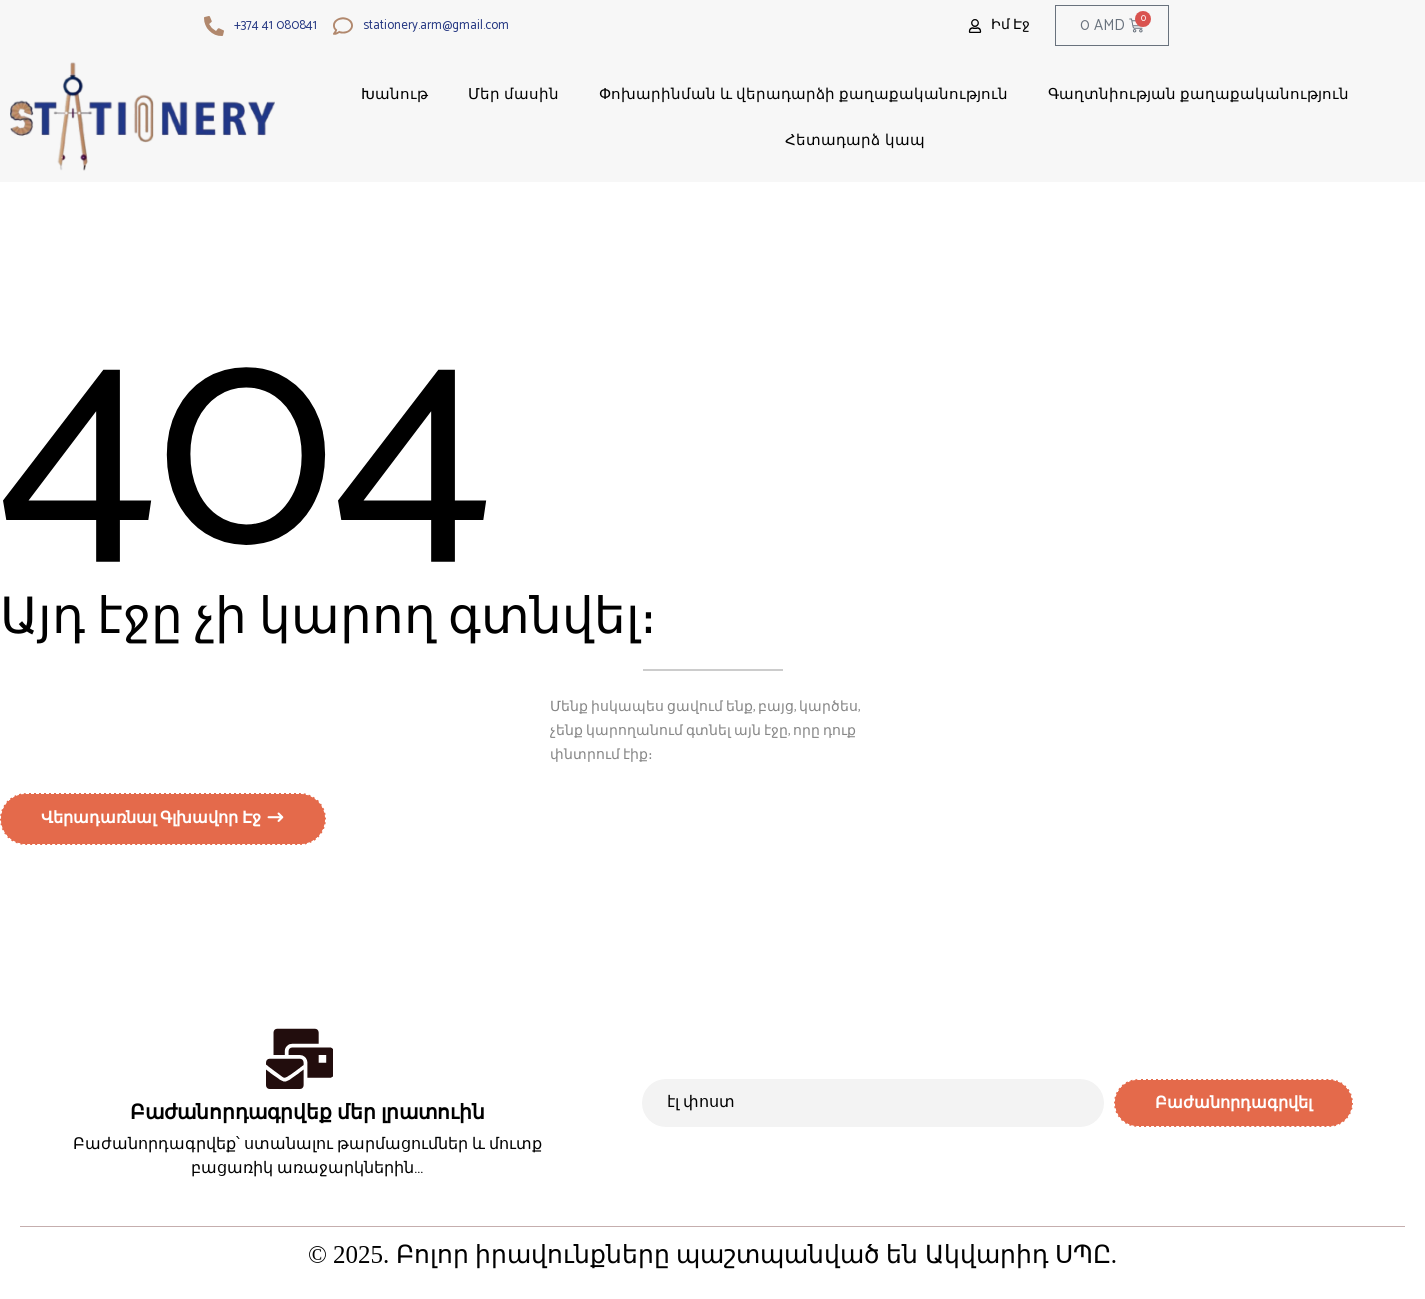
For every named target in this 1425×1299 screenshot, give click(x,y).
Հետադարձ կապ (854, 139)
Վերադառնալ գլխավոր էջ (153, 823)
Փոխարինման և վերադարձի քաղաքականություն (804, 93)
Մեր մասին (513, 93)
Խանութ (394, 93)
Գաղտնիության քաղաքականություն (1198, 93)
